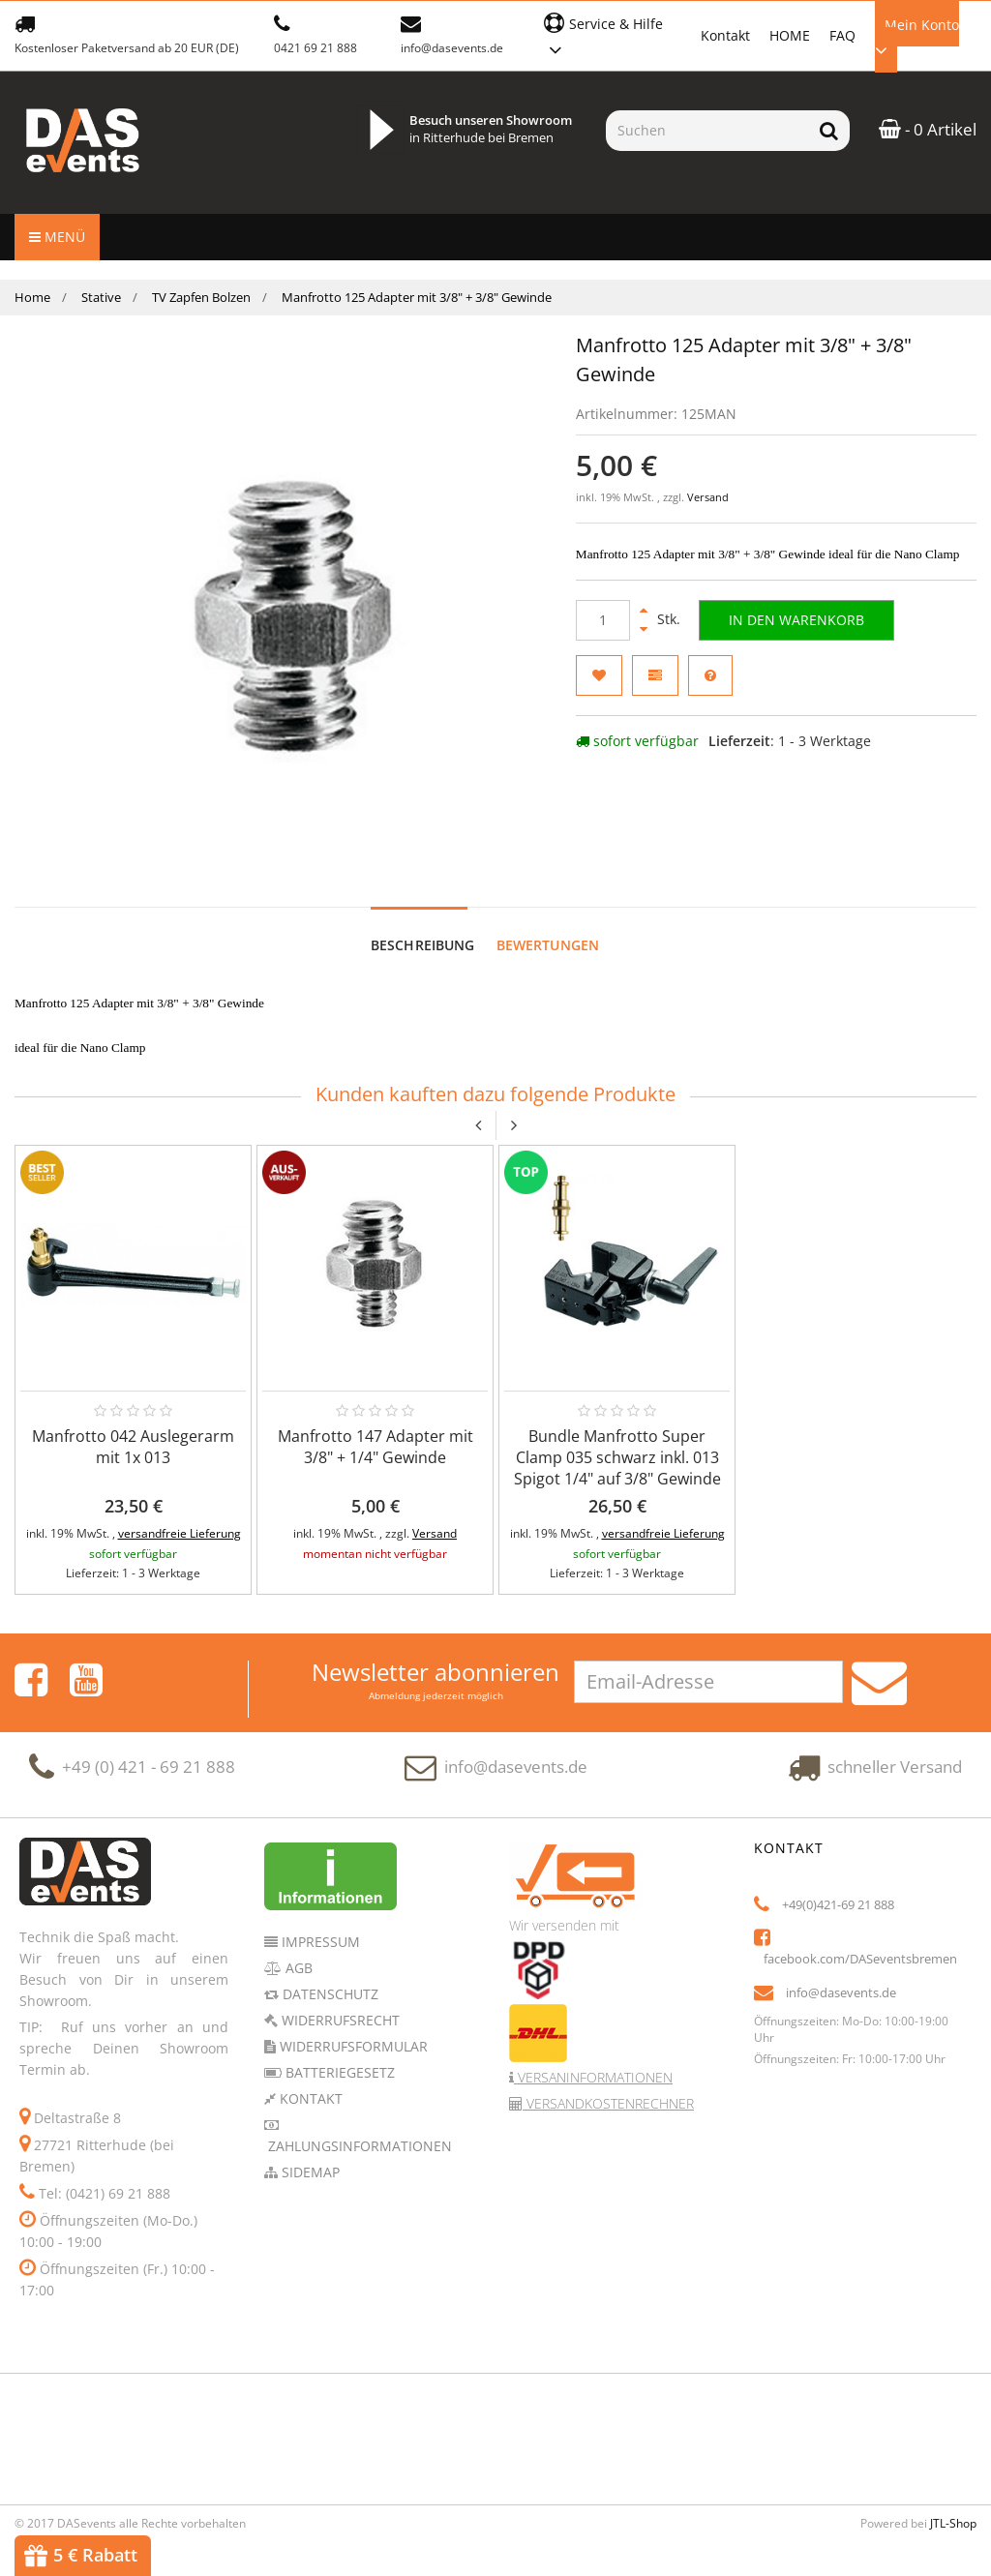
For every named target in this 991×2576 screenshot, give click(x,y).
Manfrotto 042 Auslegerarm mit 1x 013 (133, 1427)
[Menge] (603, 620)
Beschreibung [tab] (423, 925)
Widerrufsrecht (339, 2001)
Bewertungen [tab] (548, 925)
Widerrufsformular (352, 2027)
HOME (789, 35)
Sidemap (309, 2152)
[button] (612, 34)
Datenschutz (328, 1974)
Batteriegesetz (338, 2053)
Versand (708, 497)
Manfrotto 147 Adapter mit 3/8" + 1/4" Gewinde (375, 1427)
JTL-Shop (953, 2504)
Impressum (319, 1922)
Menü (57, 236)
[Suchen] (707, 130)
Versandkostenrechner (608, 2084)
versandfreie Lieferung (179, 1514)
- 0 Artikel (927, 129)
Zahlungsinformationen (358, 2126)
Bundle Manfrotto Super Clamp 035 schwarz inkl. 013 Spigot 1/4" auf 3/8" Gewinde (617, 1438)
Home (32, 297)
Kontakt (725, 35)
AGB (297, 1948)
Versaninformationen (593, 2058)
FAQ (842, 35)
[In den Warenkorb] (796, 620)
